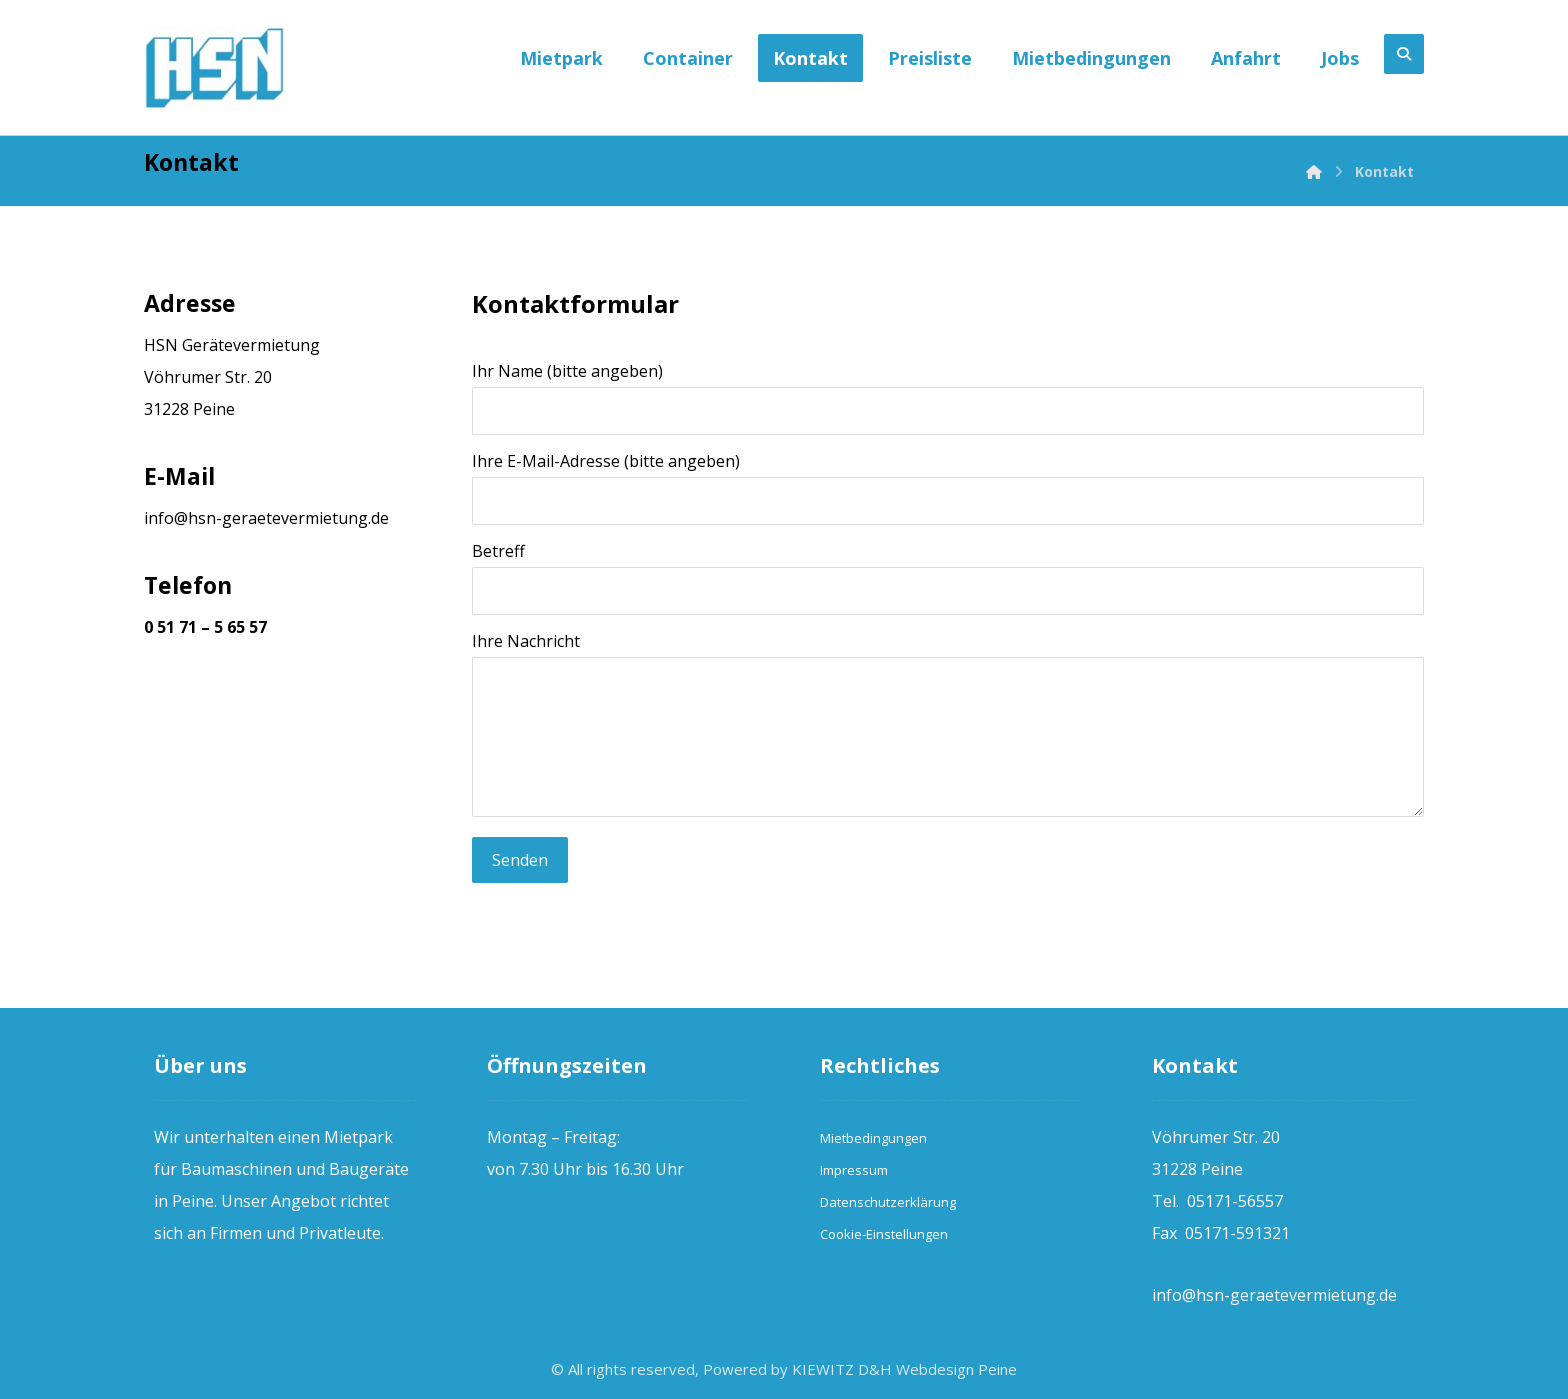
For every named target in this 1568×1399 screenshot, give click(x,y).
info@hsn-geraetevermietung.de (266, 518)
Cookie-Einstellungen (884, 1234)
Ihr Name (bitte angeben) (948, 397)
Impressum (854, 1170)
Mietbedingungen (873, 1138)
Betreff (948, 577)
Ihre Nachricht (948, 728)
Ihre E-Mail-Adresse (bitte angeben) (948, 487)
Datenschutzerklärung (888, 1202)
